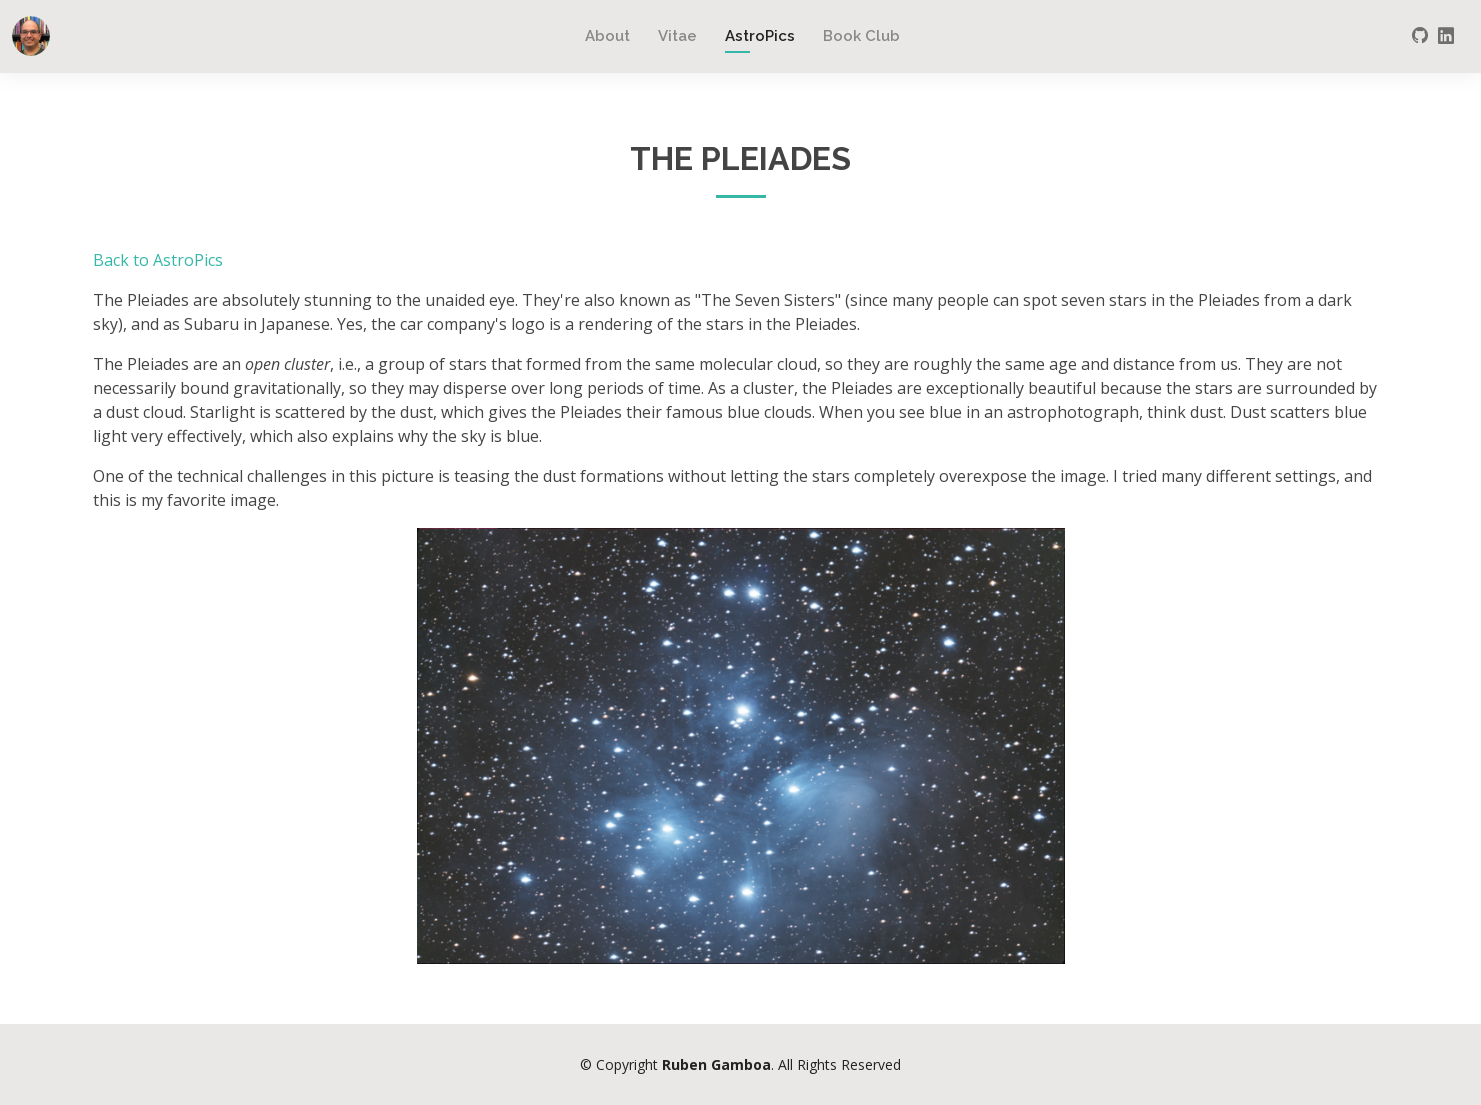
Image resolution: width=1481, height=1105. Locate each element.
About (607, 36)
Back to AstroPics (158, 260)
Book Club (861, 36)
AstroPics (760, 36)
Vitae (677, 36)
